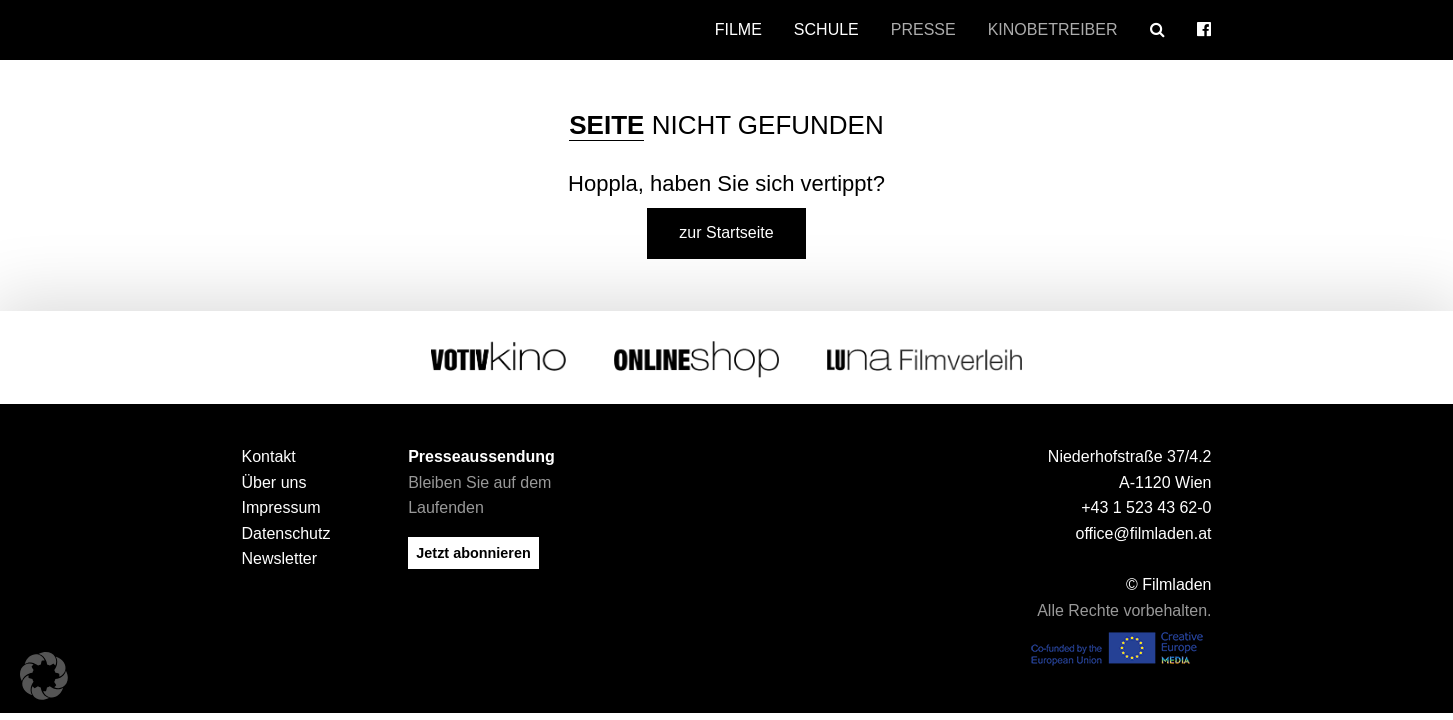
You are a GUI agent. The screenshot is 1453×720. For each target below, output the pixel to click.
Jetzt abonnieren (473, 553)
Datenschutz (286, 533)
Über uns (274, 482)
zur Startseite (726, 232)
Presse (923, 29)
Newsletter (280, 558)
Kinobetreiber (1053, 29)
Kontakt (269, 456)
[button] (44, 676)
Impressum (281, 507)
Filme (738, 29)
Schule (826, 29)
